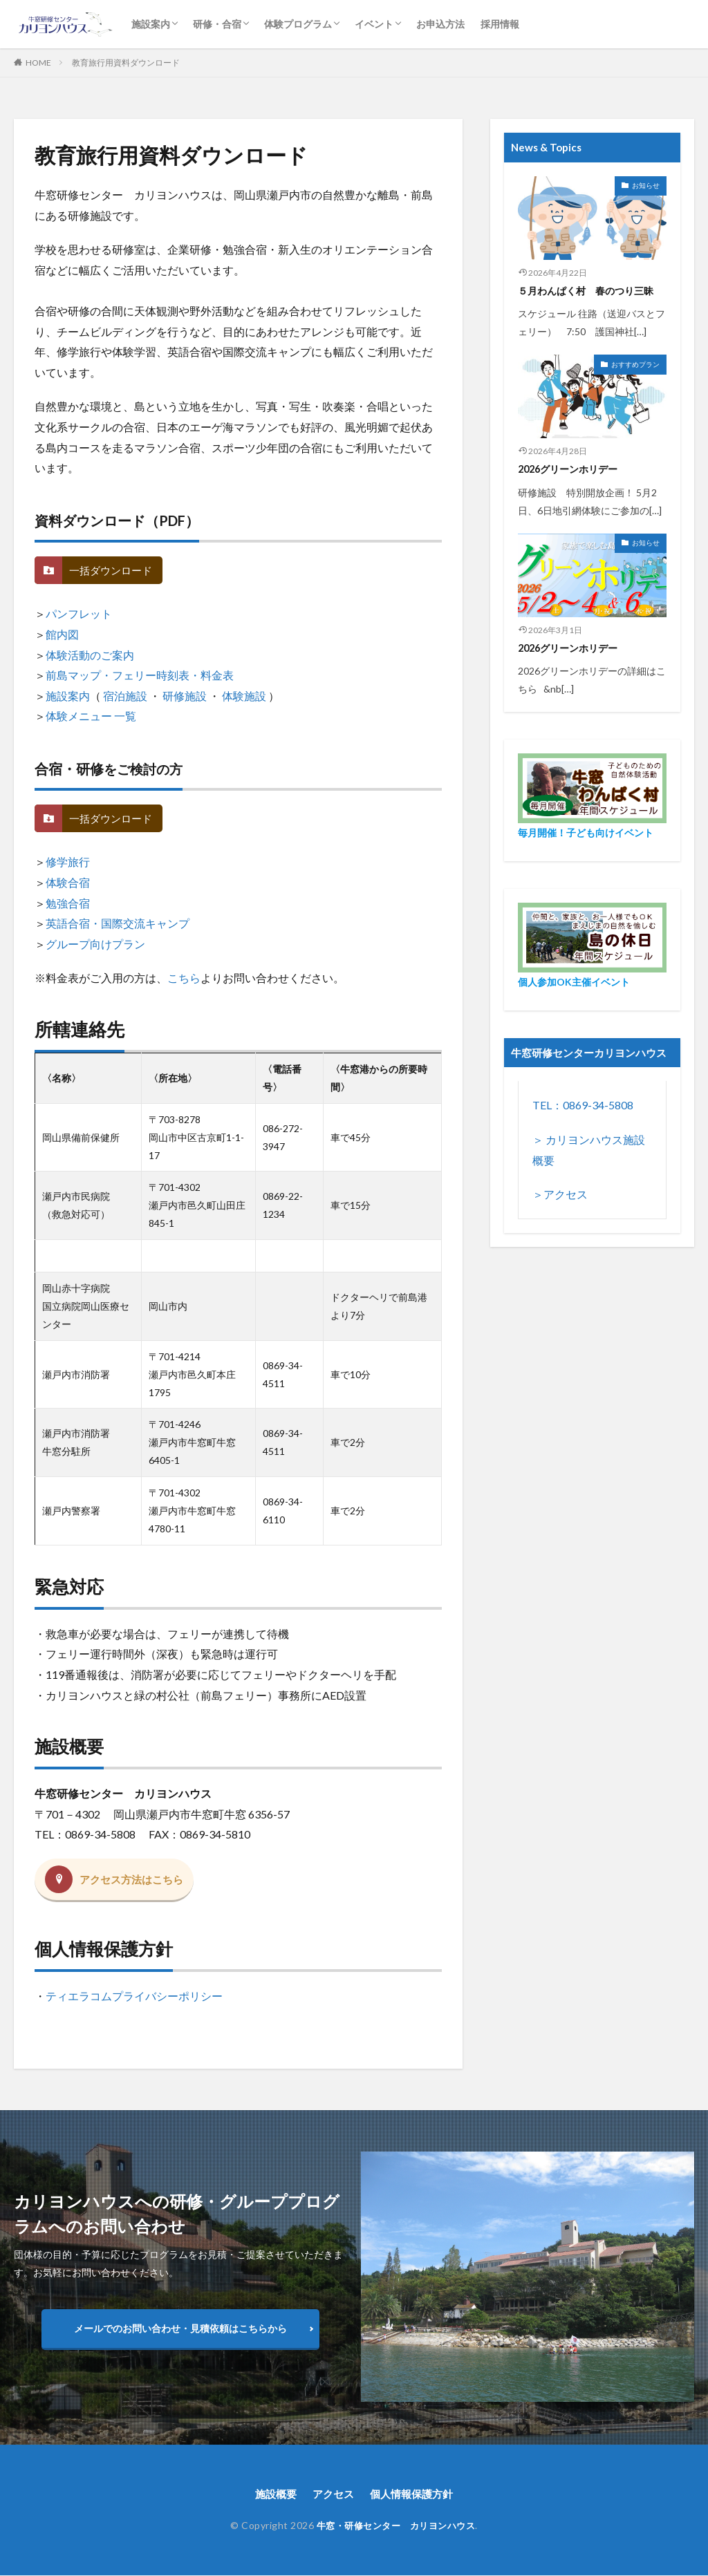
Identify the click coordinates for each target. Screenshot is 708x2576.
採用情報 (500, 24)
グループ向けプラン (95, 943)
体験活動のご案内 (90, 654)
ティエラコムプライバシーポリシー (134, 1995)
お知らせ (646, 185)
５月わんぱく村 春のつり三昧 (590, 290)
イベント (374, 24)
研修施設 (184, 695)
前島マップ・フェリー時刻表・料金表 (140, 674)
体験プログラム (298, 24)
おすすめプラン (635, 363)
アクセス (332, 2494)
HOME (38, 62)
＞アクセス (560, 1193)
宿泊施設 (125, 695)
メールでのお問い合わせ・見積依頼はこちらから (180, 2328)
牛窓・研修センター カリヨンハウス (395, 2526)
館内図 (62, 634)
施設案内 (150, 24)
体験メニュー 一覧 (91, 715)
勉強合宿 (68, 903)
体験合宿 (68, 882)
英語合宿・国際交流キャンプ (117, 923)
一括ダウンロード (113, 570)
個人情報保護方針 (414, 2494)
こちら (184, 977)
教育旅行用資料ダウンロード (126, 62)
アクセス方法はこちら (135, 1879)
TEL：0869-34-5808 (582, 1104)
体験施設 (244, 695)
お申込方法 (440, 24)
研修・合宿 (217, 24)
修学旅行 (68, 861)
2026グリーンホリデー (572, 468)
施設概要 (272, 2494)
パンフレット (79, 613)
